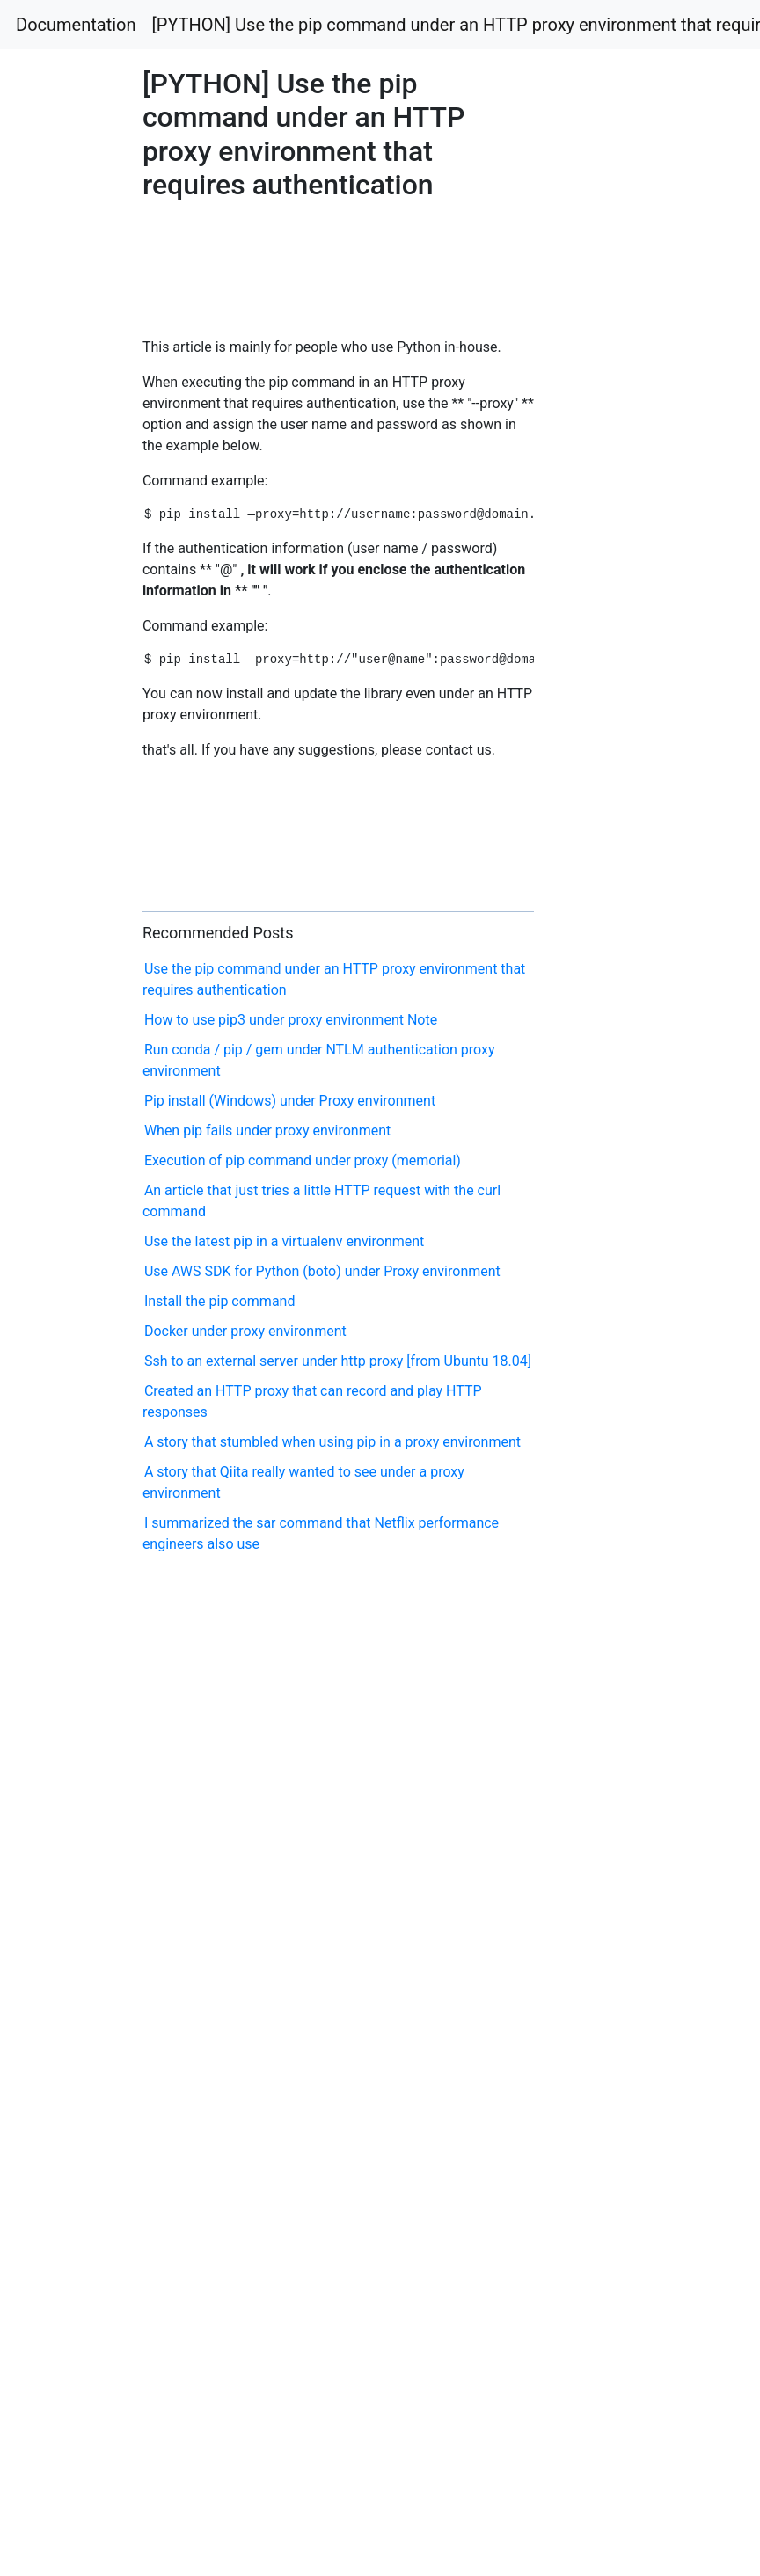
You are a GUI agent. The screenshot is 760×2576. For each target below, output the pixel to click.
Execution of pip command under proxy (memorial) (302, 1160)
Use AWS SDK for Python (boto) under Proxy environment (322, 1271)
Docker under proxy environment (245, 1331)
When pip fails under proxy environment (267, 1130)
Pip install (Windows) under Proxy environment (289, 1100)
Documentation (76, 24)
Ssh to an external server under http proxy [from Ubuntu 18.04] (337, 1361)
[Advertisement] (219, 264)
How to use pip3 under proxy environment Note (290, 1019)
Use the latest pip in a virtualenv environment (284, 1241)
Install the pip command (220, 1301)
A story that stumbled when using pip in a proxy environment (332, 1442)
